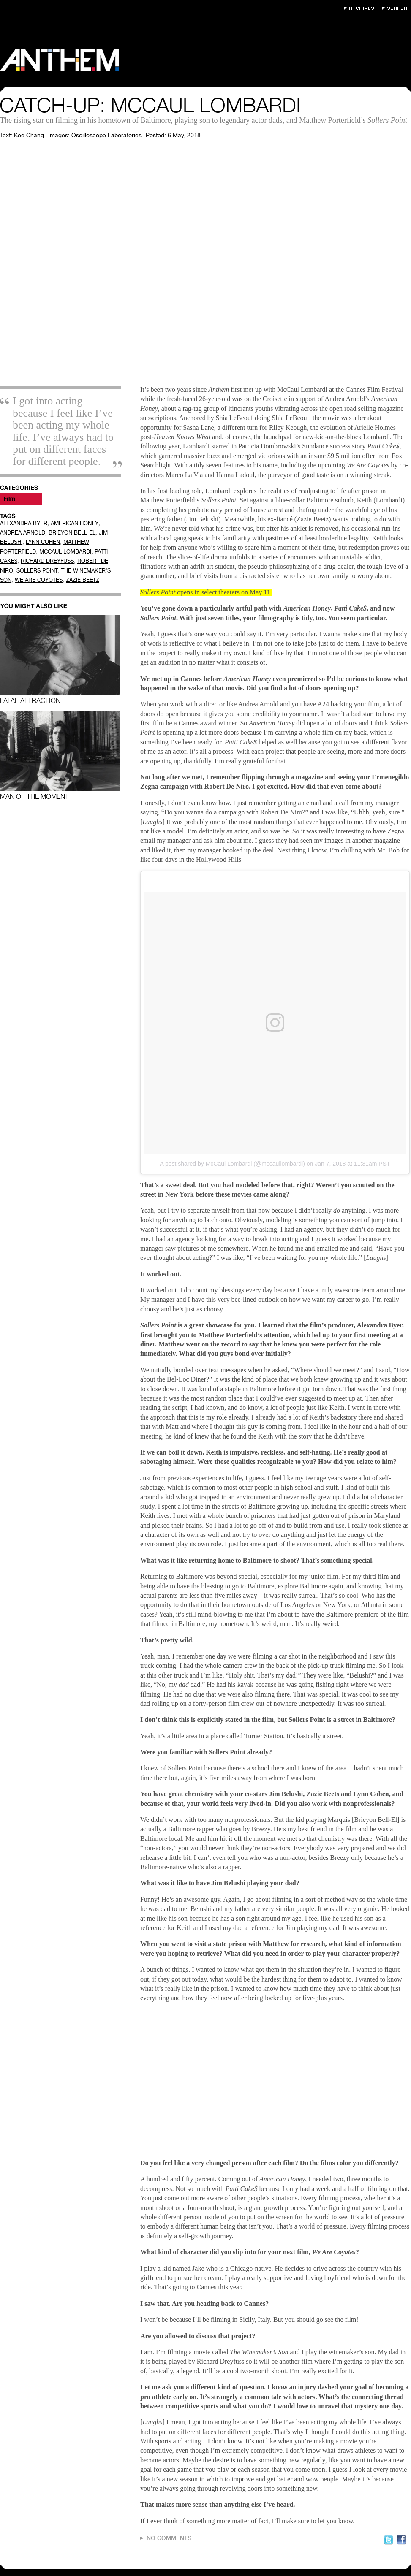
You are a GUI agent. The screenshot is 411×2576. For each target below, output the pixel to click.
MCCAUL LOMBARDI (65, 551)
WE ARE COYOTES (39, 580)
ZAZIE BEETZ (82, 580)
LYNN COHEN (43, 542)
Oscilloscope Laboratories (106, 135)
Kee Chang (29, 135)
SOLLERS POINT (37, 570)
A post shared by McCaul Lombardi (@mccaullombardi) (232, 1163)
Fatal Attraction (60, 659)
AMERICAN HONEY (74, 523)
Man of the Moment (60, 755)
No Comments (169, 2538)
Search (396, 8)
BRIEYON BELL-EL (72, 532)
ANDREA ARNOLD (22, 532)
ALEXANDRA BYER (23, 523)
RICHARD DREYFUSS (47, 561)
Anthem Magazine (59, 60)
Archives (361, 8)
